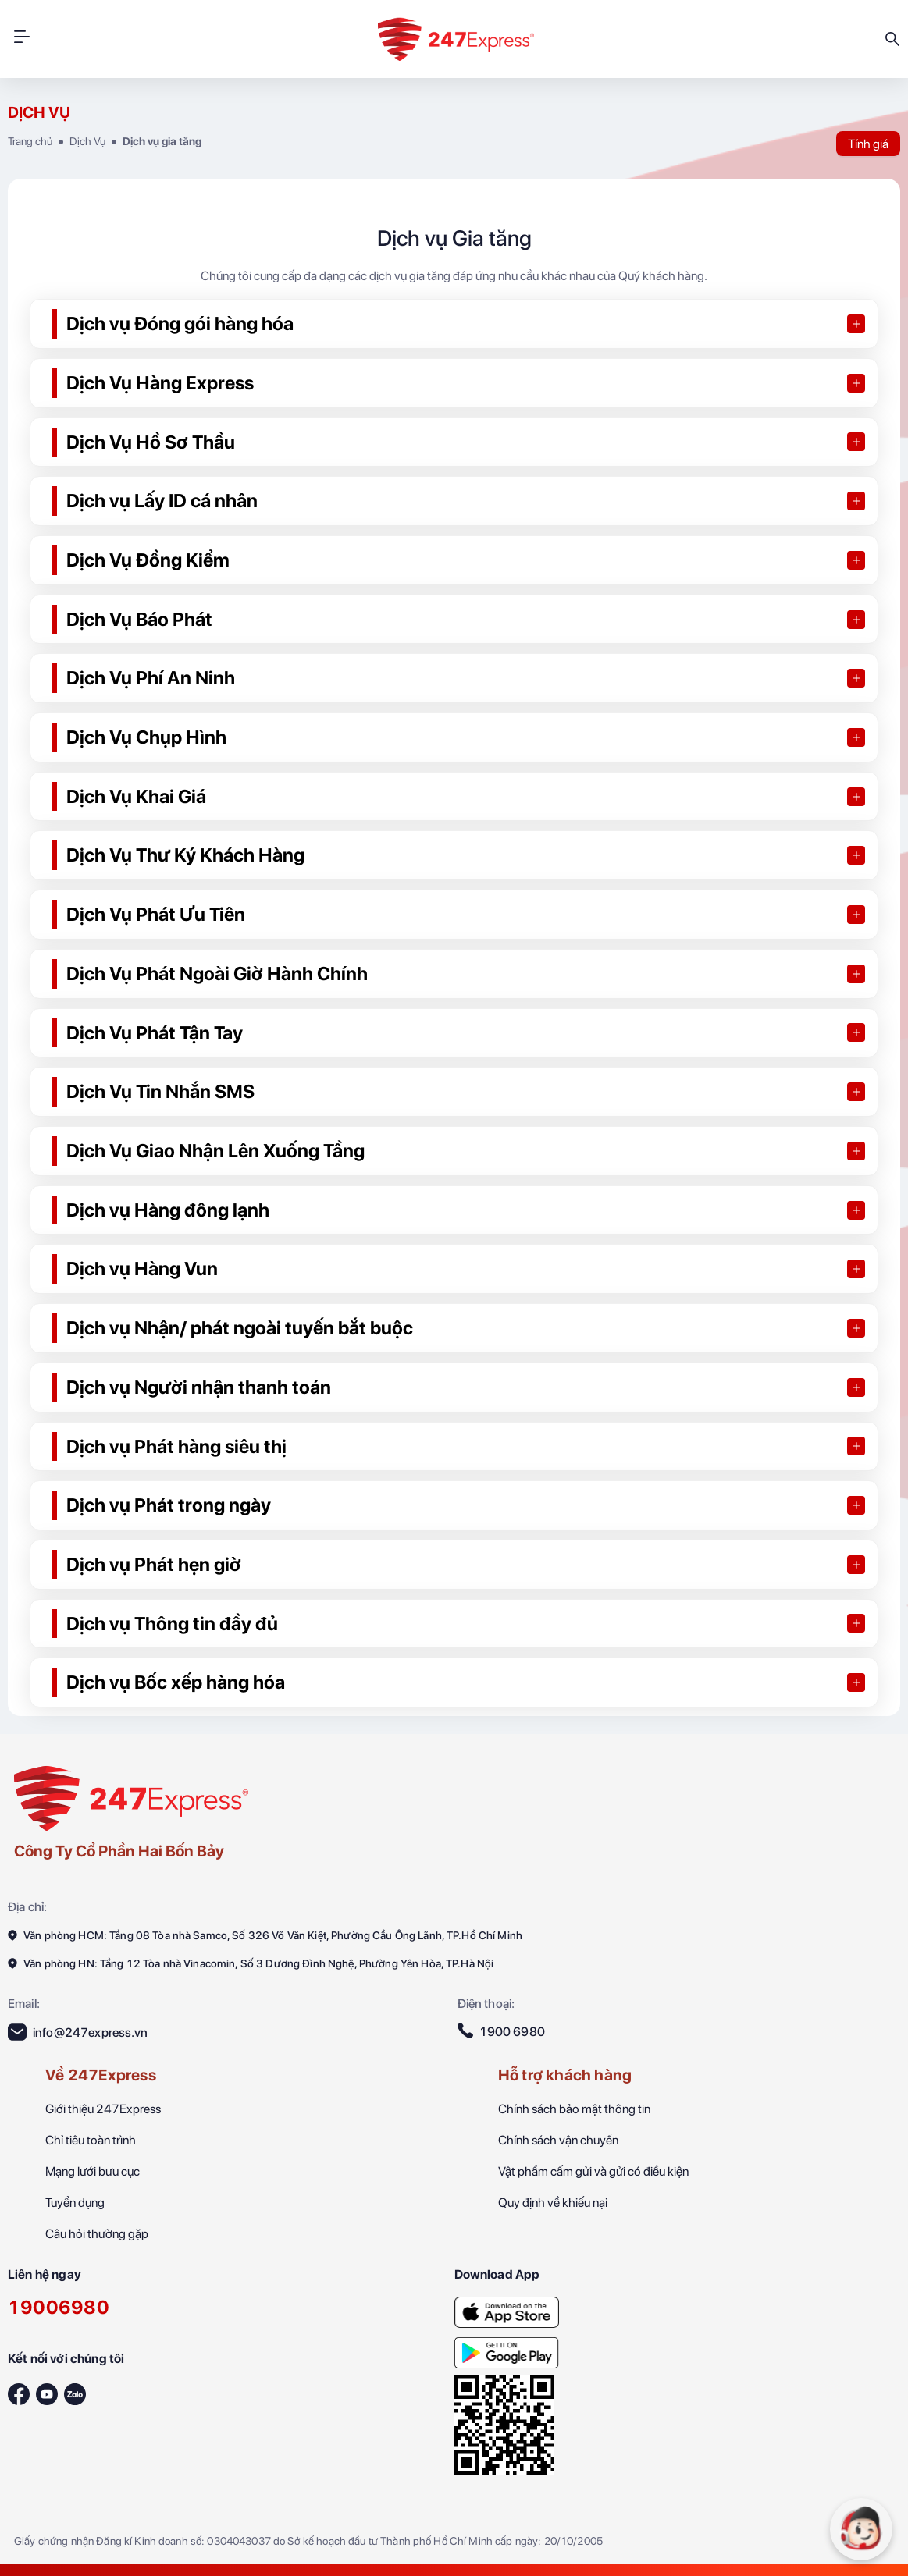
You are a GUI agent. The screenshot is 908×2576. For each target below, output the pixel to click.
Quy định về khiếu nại (552, 2202)
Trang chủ (30, 141)
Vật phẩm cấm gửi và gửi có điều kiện (593, 2171)
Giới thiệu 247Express (103, 2109)
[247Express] (131, 1796)
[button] (454, 324)
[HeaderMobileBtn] (22, 39)
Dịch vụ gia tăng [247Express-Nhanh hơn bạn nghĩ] (162, 141)
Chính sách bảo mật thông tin (574, 2109)
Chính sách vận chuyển (558, 2140)
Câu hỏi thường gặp (96, 2233)
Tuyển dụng (75, 2202)
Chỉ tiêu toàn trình (90, 2140)
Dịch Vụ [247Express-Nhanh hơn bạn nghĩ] (87, 141)
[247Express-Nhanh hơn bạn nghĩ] (506, 2307)
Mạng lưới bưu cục (92, 2171)
